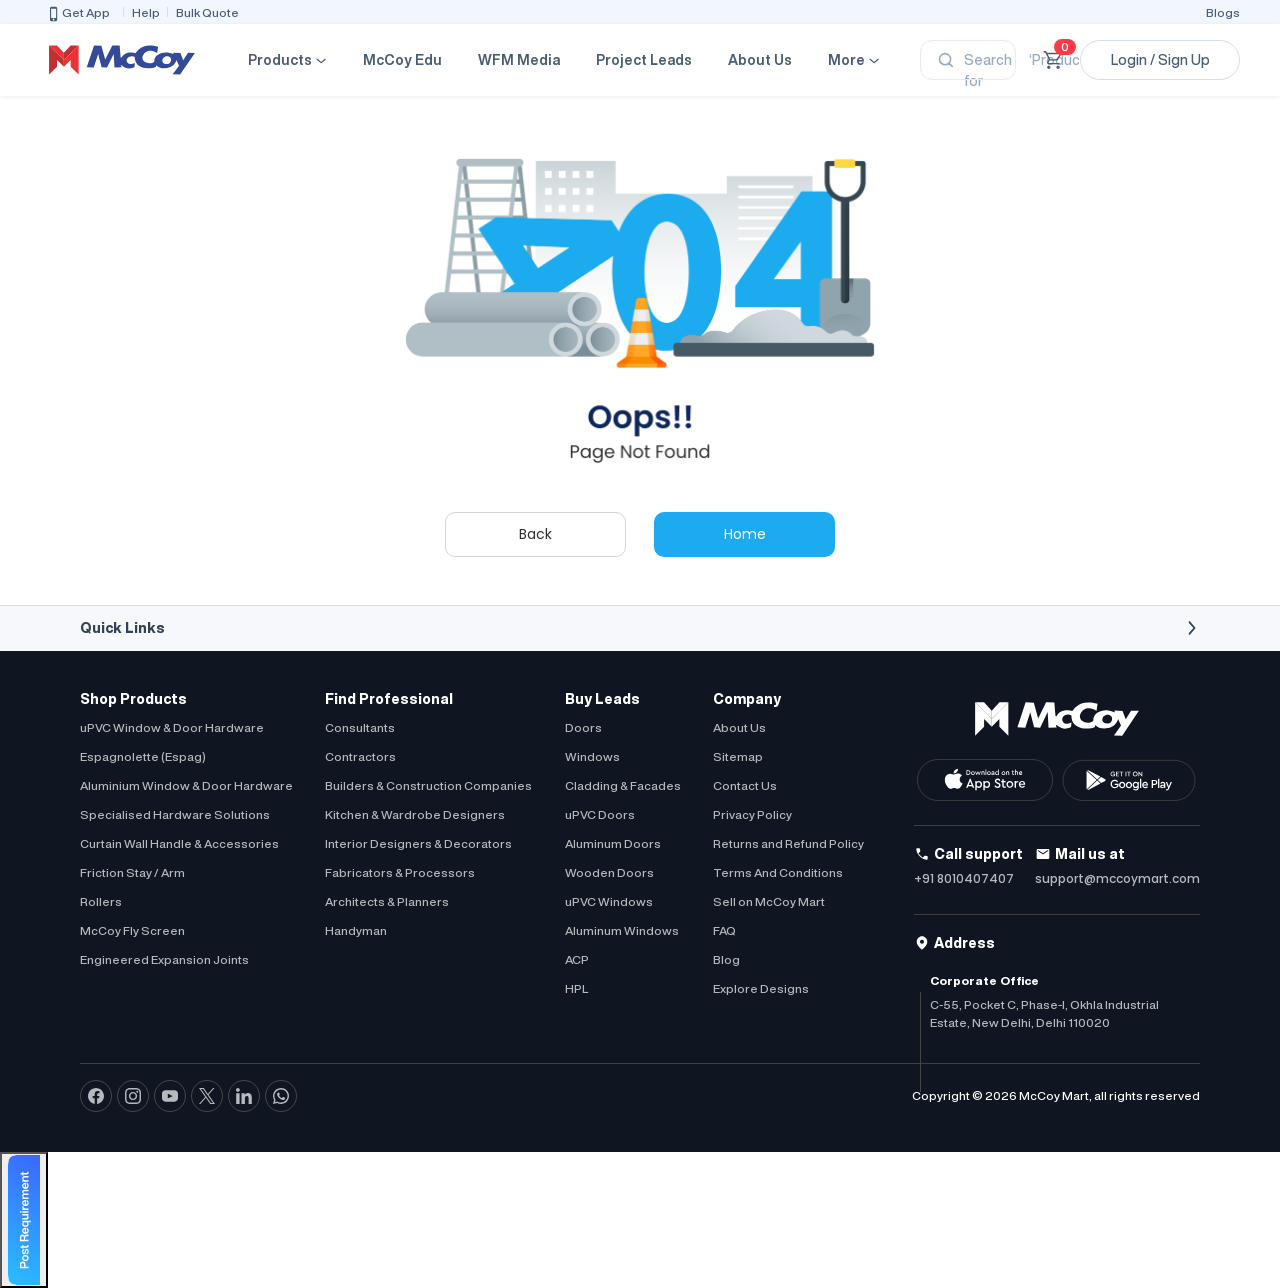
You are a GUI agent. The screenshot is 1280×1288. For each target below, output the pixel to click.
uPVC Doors (600, 814)
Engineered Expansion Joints (164, 959)
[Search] (968, 60)
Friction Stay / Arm (132, 872)
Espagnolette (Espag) (143, 756)
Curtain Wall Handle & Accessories (179, 843)
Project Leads (644, 60)
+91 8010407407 (964, 878)
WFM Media (519, 60)
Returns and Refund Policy (788, 843)
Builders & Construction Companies (428, 785)
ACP (577, 959)
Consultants (360, 727)
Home (745, 534)
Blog (726, 959)
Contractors (360, 756)
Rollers (101, 901)
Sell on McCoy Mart (769, 901)
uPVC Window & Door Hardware (172, 727)
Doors (583, 727)
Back (535, 534)
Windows (592, 756)
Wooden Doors (609, 872)
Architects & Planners (387, 901)
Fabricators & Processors (400, 872)
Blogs (1223, 12)
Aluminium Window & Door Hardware (186, 785)
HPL (576, 988)
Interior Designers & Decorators (418, 843)
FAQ (724, 930)
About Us (760, 60)
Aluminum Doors (613, 843)
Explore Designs (761, 988)
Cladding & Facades (623, 785)
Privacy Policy (752, 814)
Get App (78, 14)
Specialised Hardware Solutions (175, 814)
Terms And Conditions (778, 872)
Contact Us (745, 785)
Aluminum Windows (622, 930)
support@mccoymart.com (1117, 878)
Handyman (356, 930)
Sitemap (738, 756)
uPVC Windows (609, 901)
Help (146, 12)
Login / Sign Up (1160, 60)
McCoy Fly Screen (132, 930)
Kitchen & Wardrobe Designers (415, 814)
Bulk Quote (207, 12)
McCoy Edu (402, 60)
